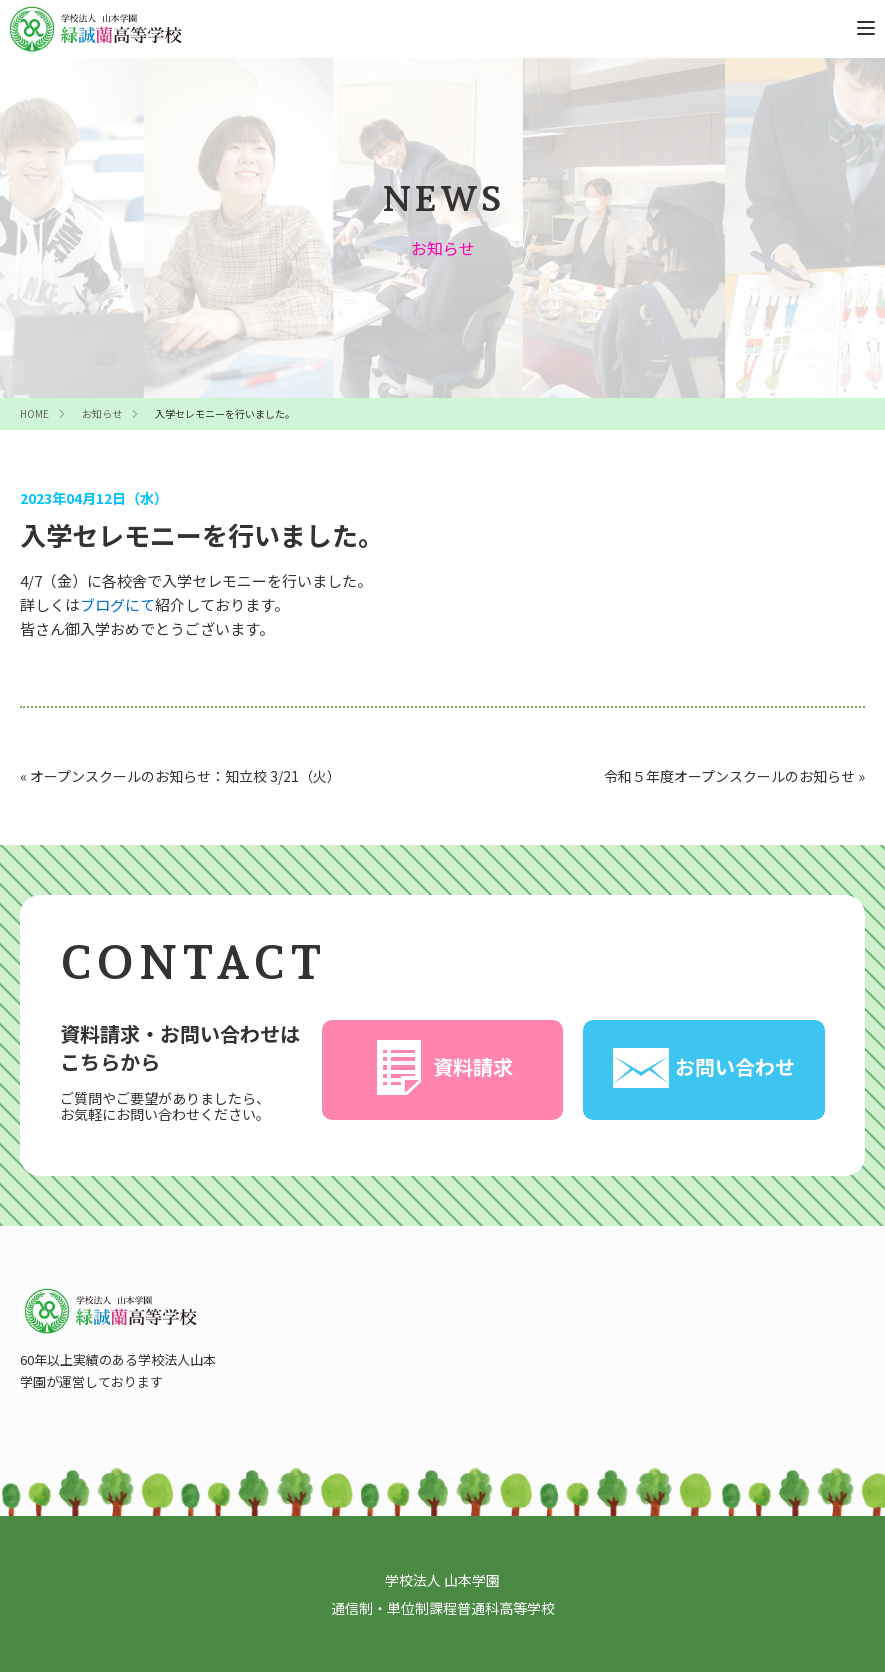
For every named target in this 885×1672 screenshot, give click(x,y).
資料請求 (442, 1068)
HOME (34, 413)
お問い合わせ (704, 1068)
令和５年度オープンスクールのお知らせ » (734, 776)
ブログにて (117, 604)
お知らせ (102, 413)
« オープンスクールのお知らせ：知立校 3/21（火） (180, 776)
